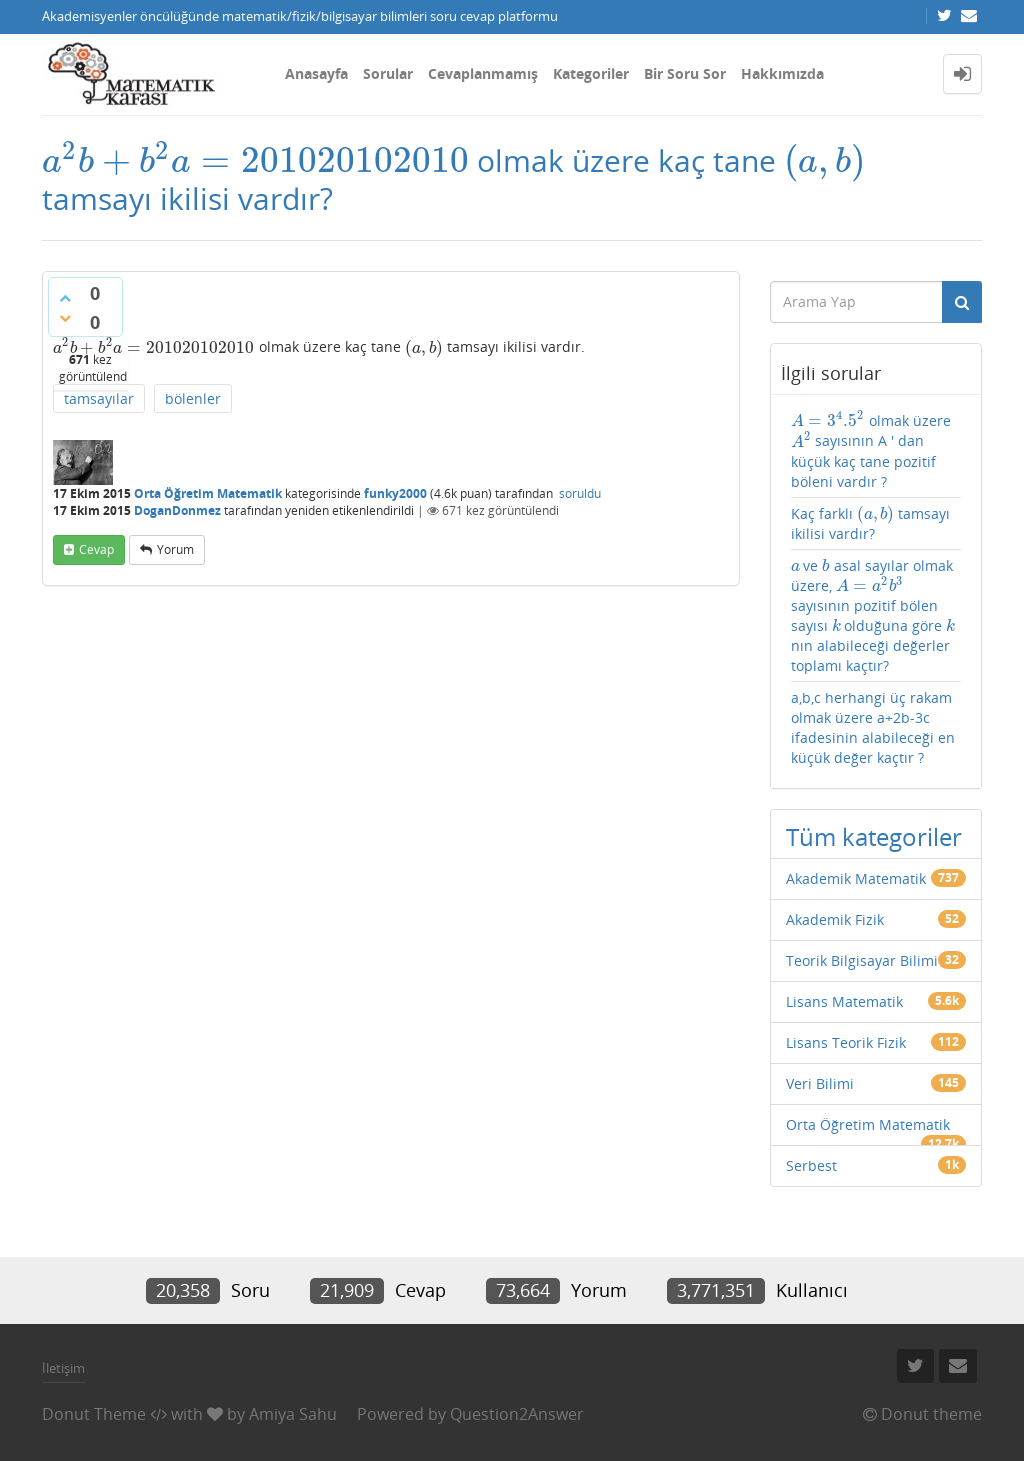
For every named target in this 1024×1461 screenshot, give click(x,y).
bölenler (193, 398)
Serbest (811, 1165)
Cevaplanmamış (483, 73)
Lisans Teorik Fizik (846, 1042)
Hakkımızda (782, 73)
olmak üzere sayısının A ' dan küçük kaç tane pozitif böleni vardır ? (871, 450)
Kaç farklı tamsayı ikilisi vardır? (871, 523)
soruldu (580, 493)
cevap (96, 549)
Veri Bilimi (820, 1083)
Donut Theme (94, 1414)
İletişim (63, 1368)
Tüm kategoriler (874, 836)
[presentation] (255, 160)
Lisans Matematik (844, 1001)
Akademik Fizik (835, 919)
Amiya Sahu (293, 1414)
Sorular (388, 73)
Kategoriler (591, 73)
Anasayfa (316, 73)
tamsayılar (99, 398)
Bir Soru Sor (685, 73)
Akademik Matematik (856, 878)
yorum (175, 549)
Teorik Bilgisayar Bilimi (862, 960)
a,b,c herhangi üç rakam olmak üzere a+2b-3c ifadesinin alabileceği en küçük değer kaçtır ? (873, 727)
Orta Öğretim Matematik (208, 493)
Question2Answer (517, 1414)
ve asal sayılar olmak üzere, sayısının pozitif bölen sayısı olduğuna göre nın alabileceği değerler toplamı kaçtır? (873, 615)
